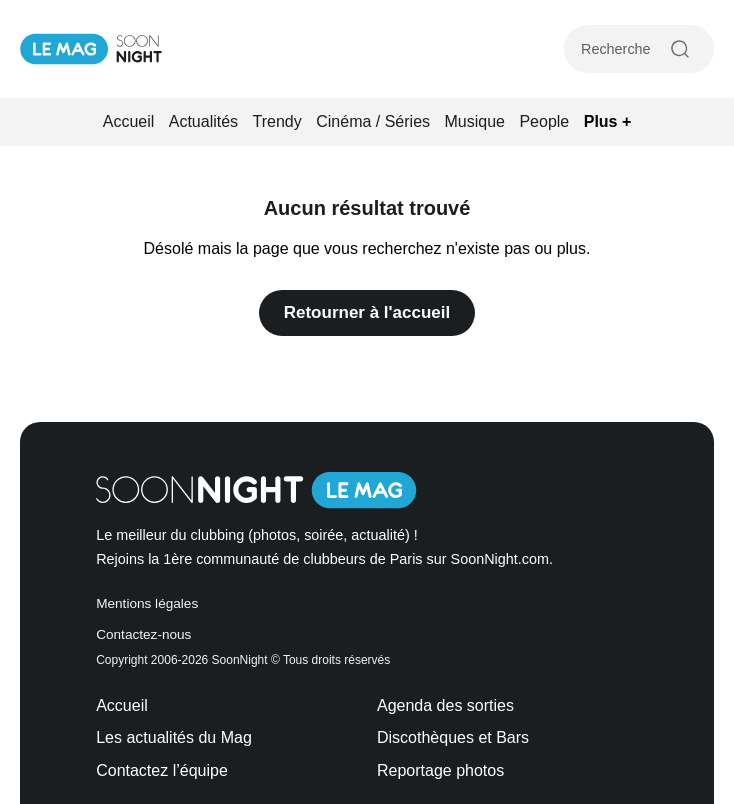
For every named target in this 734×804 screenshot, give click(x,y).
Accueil (129, 121)
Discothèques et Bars (453, 737)
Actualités (203, 121)
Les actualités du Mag (174, 737)
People (544, 121)
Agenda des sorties (445, 705)
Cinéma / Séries (373, 121)
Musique (475, 121)
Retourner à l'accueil (367, 312)
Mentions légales (147, 603)
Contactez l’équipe (162, 770)
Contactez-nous (143, 634)
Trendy (277, 121)
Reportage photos (440, 770)
